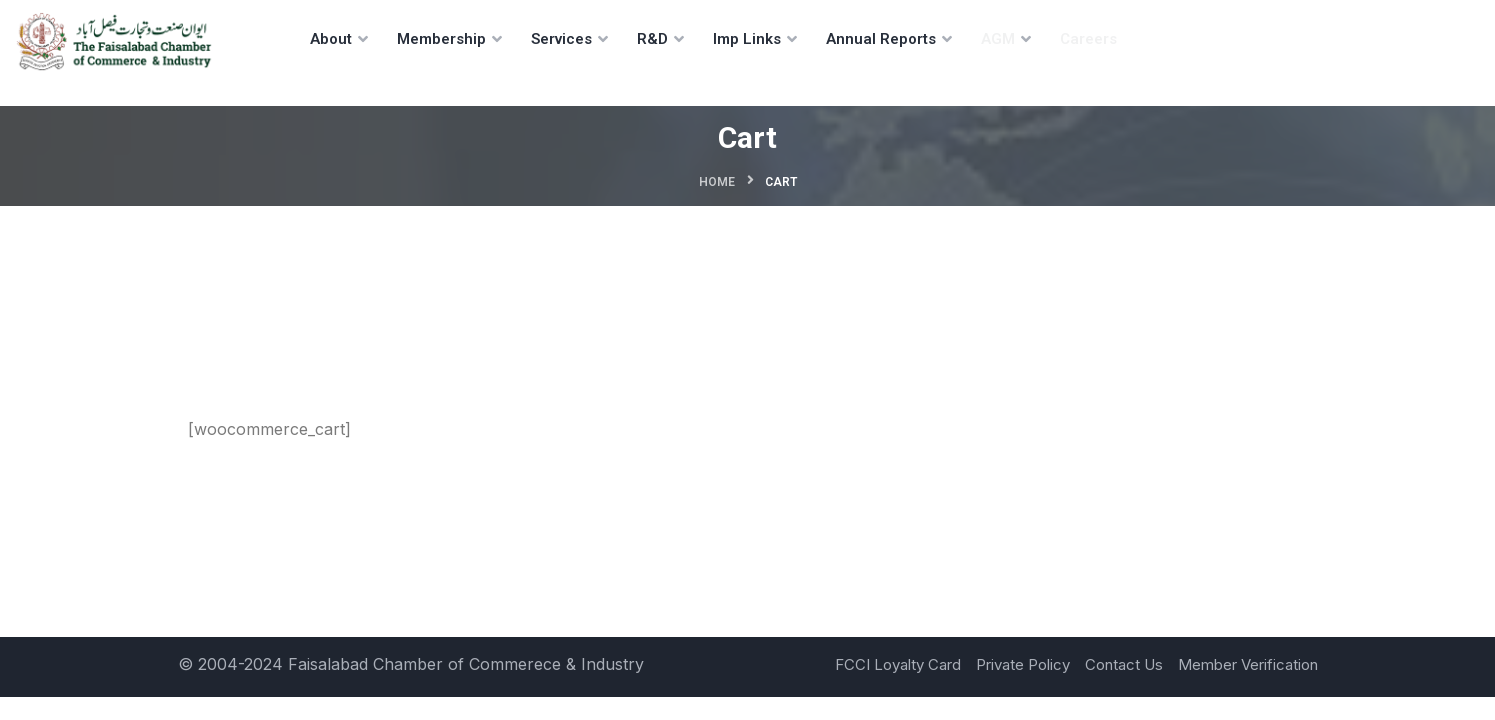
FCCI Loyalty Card (898, 664)
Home (717, 182)
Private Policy (1023, 664)
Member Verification (1248, 664)
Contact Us (1124, 664)
